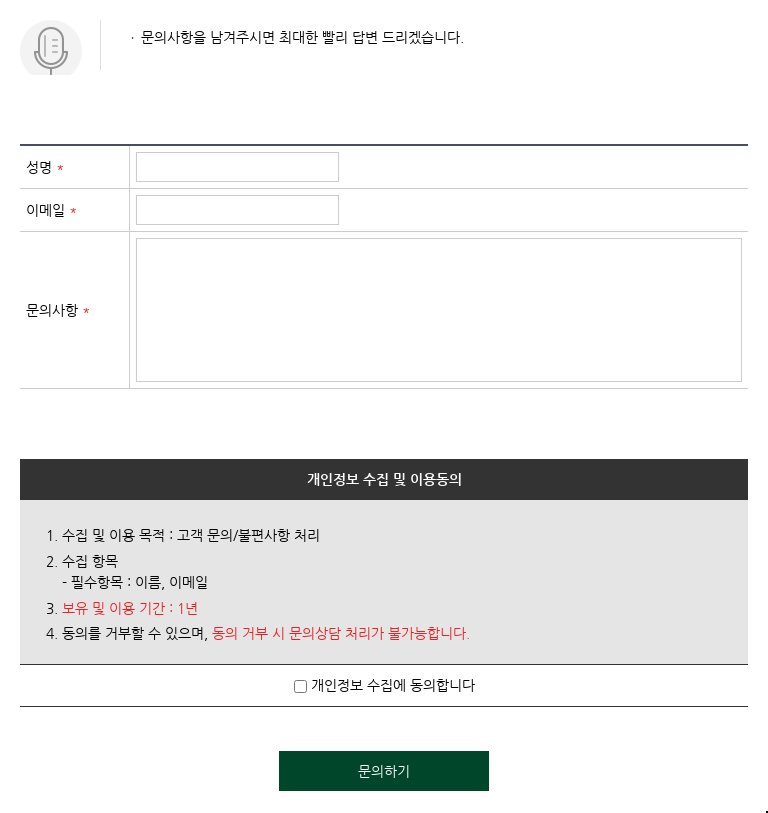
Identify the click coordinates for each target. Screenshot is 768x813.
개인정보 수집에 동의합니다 (384, 685)
